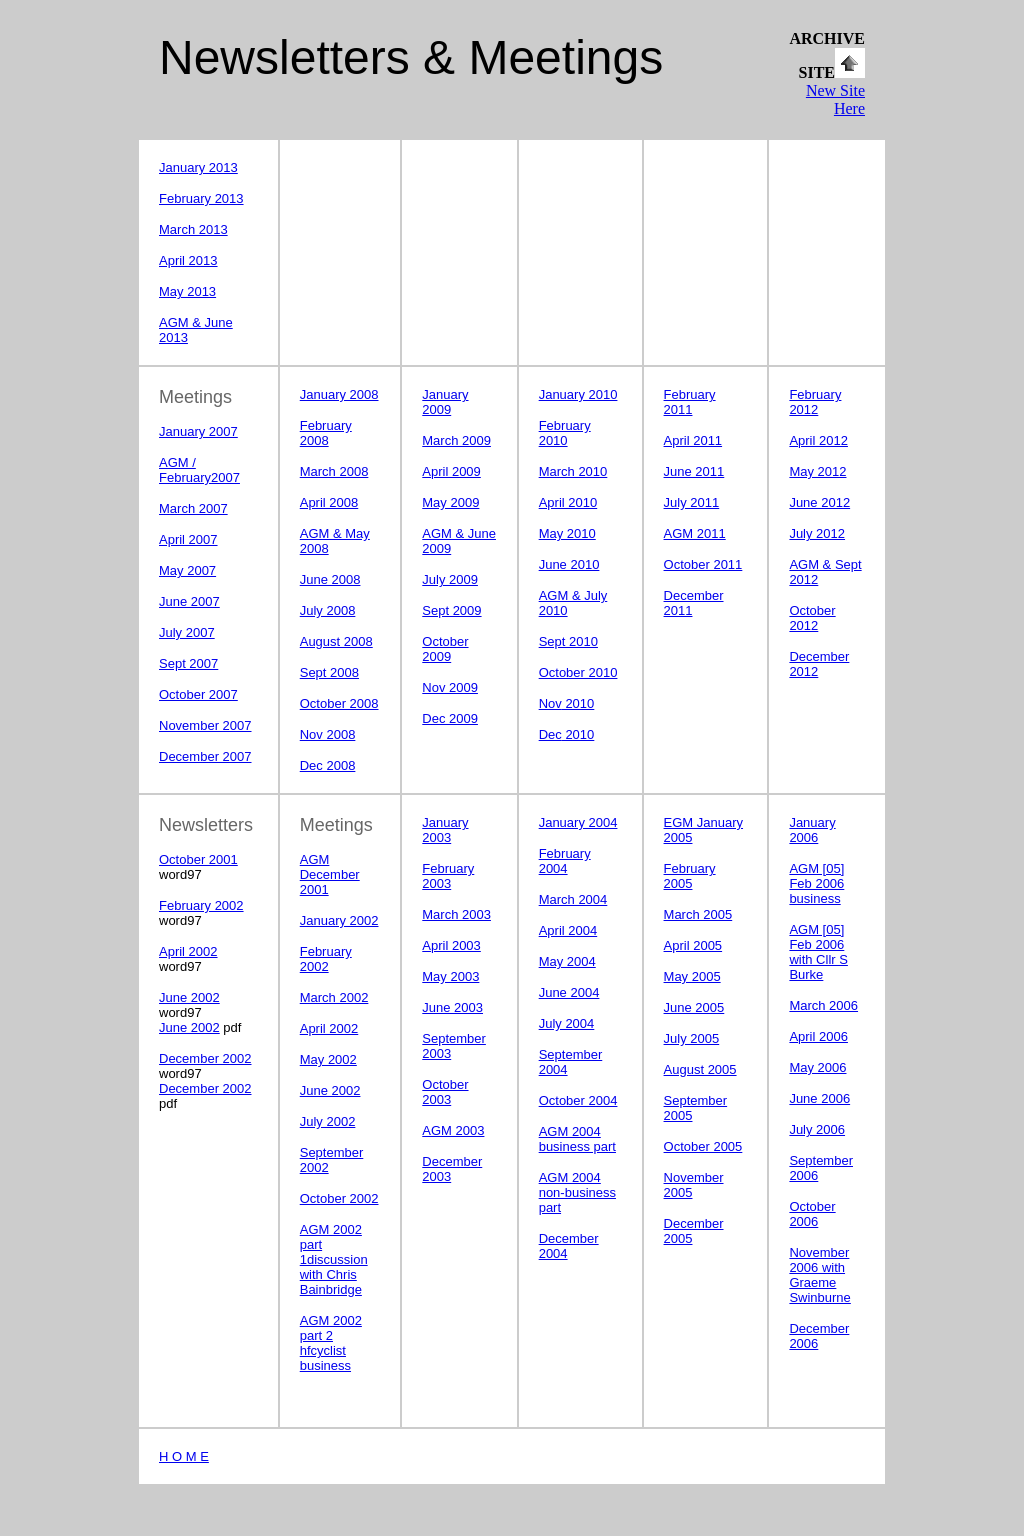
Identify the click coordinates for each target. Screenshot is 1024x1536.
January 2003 (445, 830)
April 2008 (329, 502)
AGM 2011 (695, 533)
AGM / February (185, 470)
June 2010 (569, 564)
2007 (225, 477)
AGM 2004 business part (577, 1139)
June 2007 (189, 601)
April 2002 (188, 951)
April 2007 (188, 539)
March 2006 (823, 1005)
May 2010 (567, 533)
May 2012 (817, 471)
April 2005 (693, 945)
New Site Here (835, 99)
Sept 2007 (188, 663)
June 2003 (452, 1007)
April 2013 (188, 260)
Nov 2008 (328, 734)
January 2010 (578, 394)
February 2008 (326, 433)
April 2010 (568, 502)
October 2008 (339, 703)
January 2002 (339, 920)
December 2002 (205, 1058)
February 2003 (448, 876)
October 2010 (578, 672)
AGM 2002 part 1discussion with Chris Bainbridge (334, 1259)
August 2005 (700, 1069)
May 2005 (692, 976)
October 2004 (578, 1100)
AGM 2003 (453, 1130)
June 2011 (694, 471)
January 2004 (578, 822)
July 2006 (817, 1129)
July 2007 (187, 632)
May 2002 (328, 1059)
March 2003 (456, 914)
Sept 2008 (329, 672)
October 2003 (445, 1092)
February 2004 (565, 861)
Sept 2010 (568, 641)
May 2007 (187, 570)
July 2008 (328, 610)
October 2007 (198, 694)
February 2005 (690, 876)
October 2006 (812, 1214)
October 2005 (703, 1146)
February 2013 (201, 198)
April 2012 (818, 440)
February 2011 (690, 402)
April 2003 (451, 945)
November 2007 (205, 725)
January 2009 (445, 402)
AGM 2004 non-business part (577, 1192)
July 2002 (328, 1121)
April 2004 (568, 930)
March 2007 (193, 508)
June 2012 (819, 502)
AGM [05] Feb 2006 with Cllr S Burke (818, 952)
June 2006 (819, 1098)
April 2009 (451, 471)
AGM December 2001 (330, 874)
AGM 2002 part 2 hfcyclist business (331, 1343)
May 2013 (187, 291)
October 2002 (339, 1198)
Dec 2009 (450, 718)
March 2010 (573, 471)
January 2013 (198, 167)
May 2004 (567, 961)
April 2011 (693, 440)
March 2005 (698, 914)
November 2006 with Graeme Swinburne (819, 1275)
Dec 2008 (328, 765)
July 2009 (450, 579)
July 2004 (567, 1023)
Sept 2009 (451, 610)
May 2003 (450, 976)
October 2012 (812, 618)
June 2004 (569, 992)
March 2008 (334, 471)
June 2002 (189, 997)
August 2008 (336, 641)
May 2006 (817, 1067)
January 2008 (339, 394)
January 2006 (812, 830)
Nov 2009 (450, 687)
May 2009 (450, 502)
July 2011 (692, 502)
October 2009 (445, 649)
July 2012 (817, 533)
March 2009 (456, 440)
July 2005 (692, 1038)
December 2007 (205, 756)
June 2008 (330, 579)
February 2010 (565, 433)
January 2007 (198, 431)
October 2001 (198, 859)
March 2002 (334, 997)
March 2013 (193, 229)
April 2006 (818, 1036)
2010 (567, 703)
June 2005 (694, 1007)
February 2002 (201, 905)
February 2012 (815, 402)
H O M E (184, 1456)
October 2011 (703, 564)
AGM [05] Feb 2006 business (816, 883)
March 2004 (573, 899)
